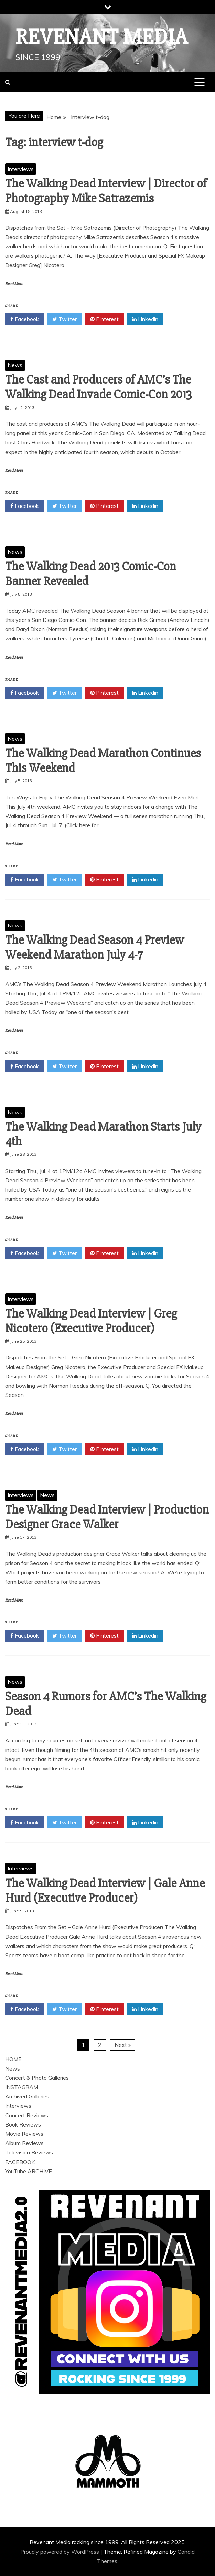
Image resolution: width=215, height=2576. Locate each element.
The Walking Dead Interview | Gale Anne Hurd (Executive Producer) (105, 1891)
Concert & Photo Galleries (37, 2077)
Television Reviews (29, 2152)
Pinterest (104, 319)
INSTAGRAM (21, 2087)
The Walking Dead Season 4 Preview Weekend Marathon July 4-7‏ (94, 947)
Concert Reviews (26, 2115)
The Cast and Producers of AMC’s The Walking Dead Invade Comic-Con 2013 (98, 387)
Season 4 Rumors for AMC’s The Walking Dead (105, 1704)
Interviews (21, 169)
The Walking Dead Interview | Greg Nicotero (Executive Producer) (91, 1321)
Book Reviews (23, 2124)
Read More (14, 283)
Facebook (24, 319)
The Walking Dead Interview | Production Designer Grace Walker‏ (107, 1517)
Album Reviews (24, 2143)
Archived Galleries (27, 2096)
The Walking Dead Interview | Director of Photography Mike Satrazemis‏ (106, 191)
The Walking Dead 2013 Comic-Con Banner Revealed (90, 574)
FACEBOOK (20, 2161)
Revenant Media (101, 37)
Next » (123, 2044)
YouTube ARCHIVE (28, 2171)
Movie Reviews (24, 2133)
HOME (13, 2058)
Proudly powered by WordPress (60, 2551)
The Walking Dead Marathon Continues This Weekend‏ (103, 761)
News (15, 365)
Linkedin (145, 319)
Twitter (64, 319)
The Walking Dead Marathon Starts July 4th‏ (103, 1134)
